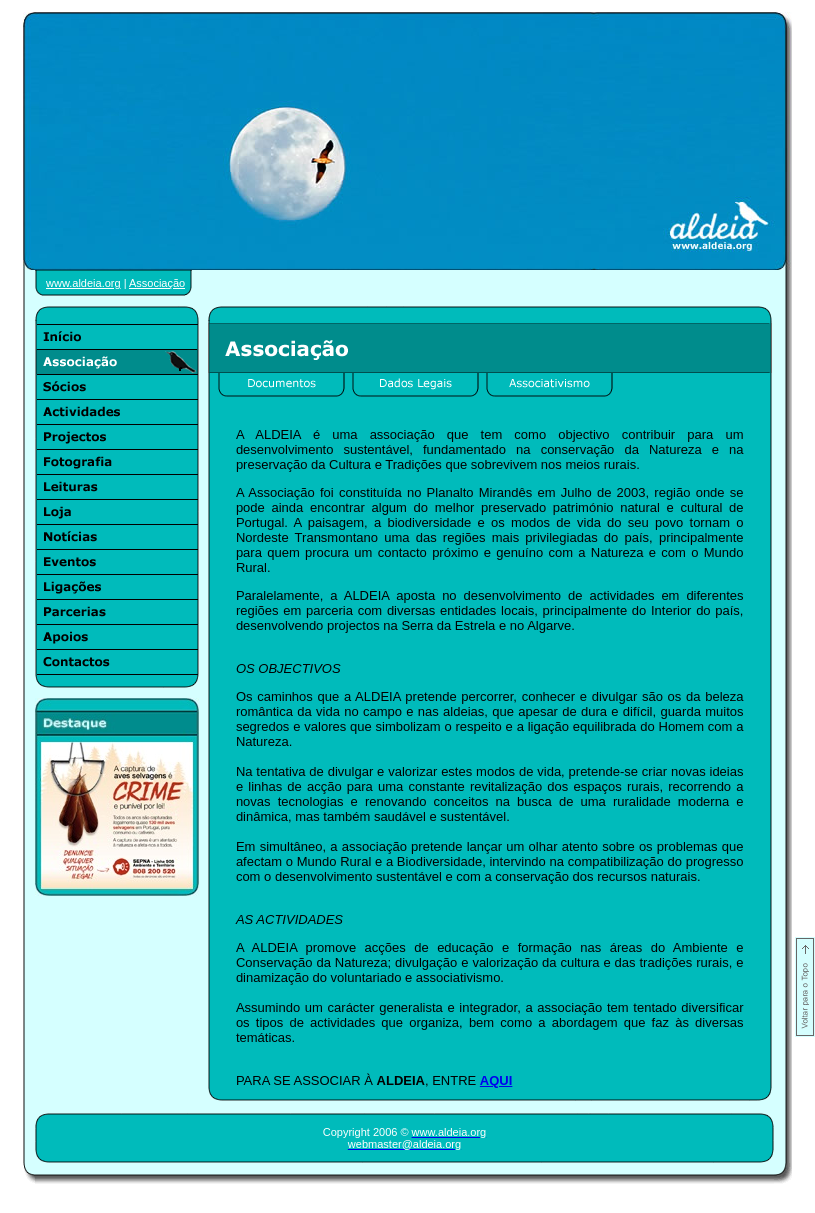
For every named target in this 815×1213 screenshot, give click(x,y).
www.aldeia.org (83, 283)
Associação (157, 283)
